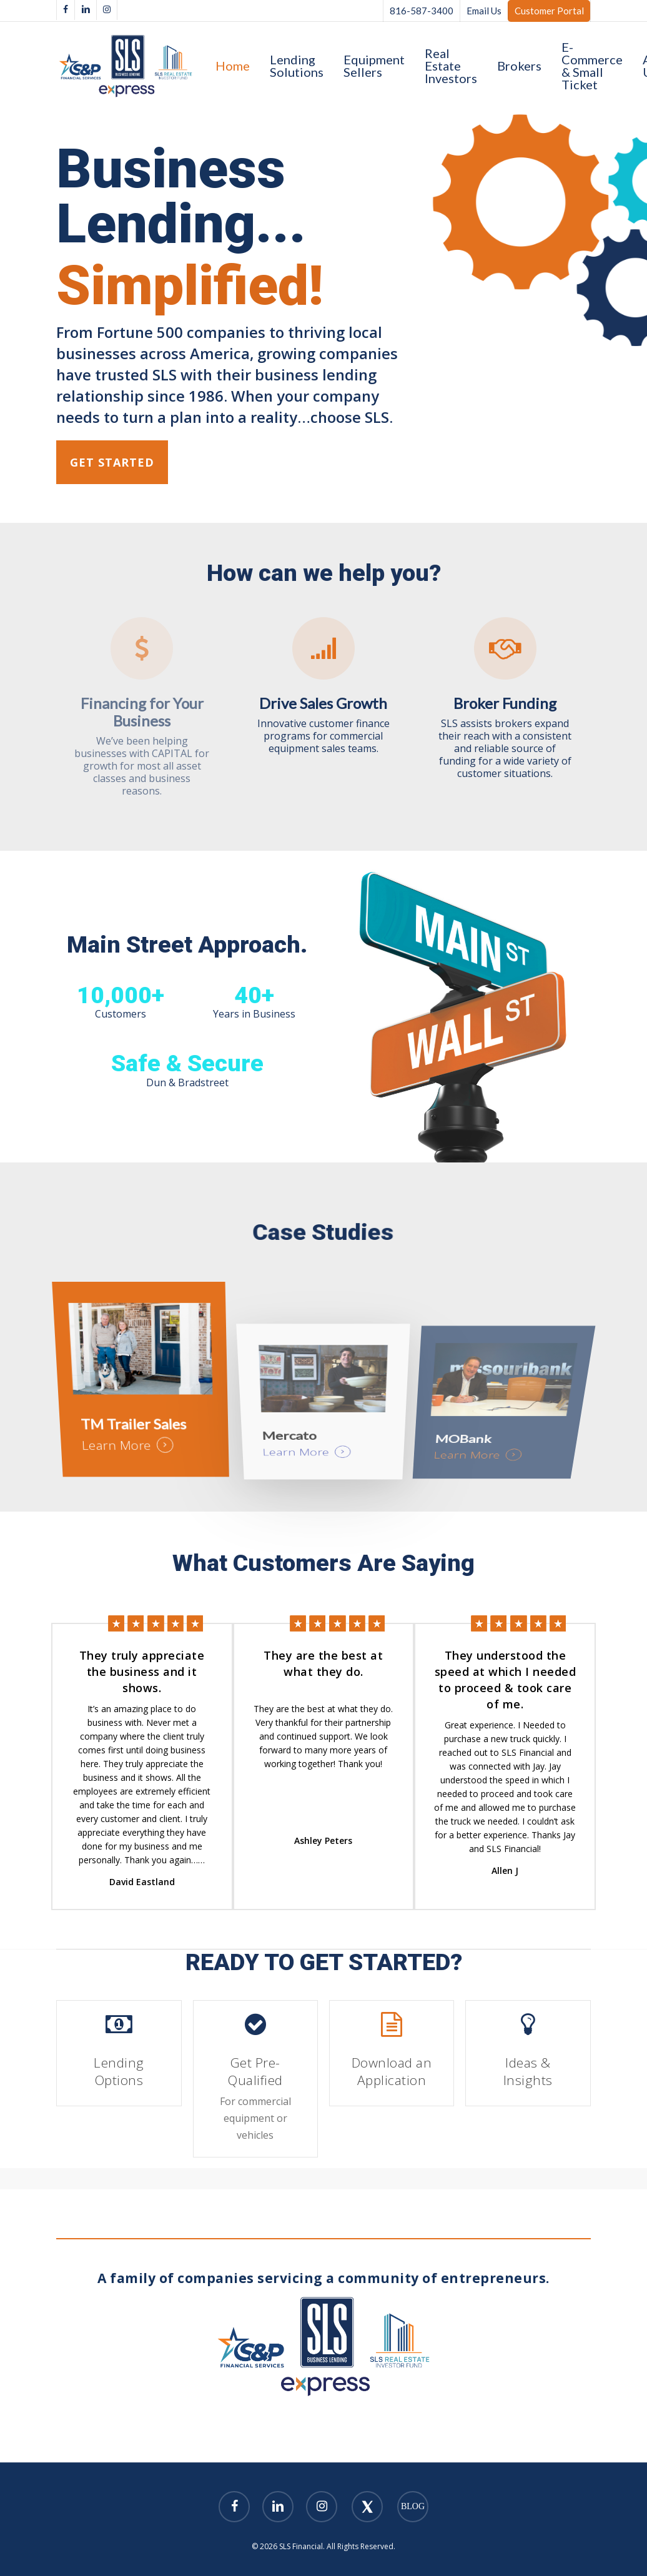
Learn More (125, 1455)
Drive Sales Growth (323, 703)
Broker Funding (504, 703)
